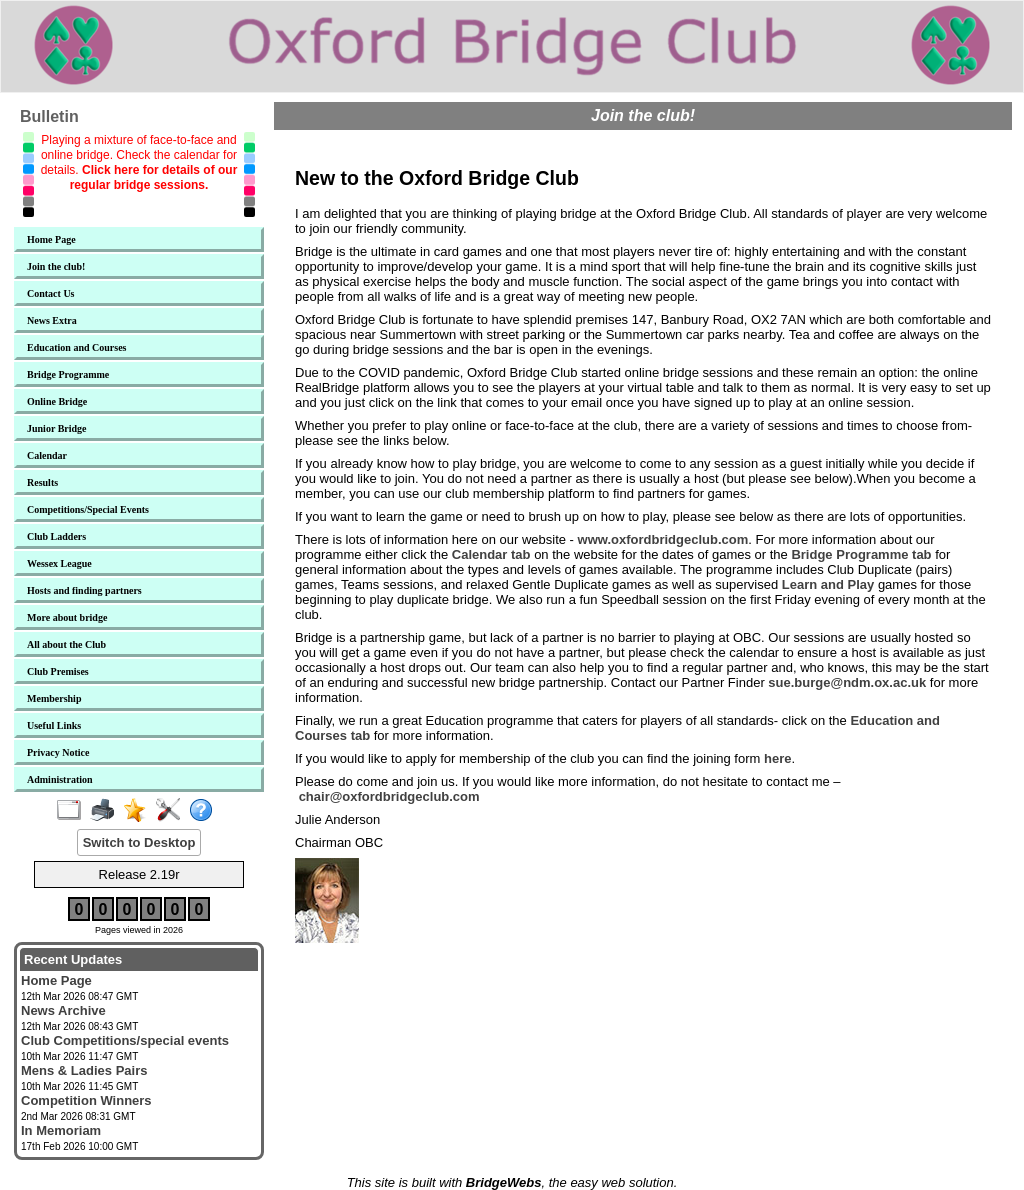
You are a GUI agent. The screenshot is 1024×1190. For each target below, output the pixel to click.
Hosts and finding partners (84, 590)
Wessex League (59, 563)
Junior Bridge (57, 428)
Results (42, 482)
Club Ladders (56, 536)
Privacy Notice (58, 752)
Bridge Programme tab (861, 554)
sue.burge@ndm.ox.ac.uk (847, 682)
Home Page (51, 239)
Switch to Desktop (139, 842)
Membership (54, 698)
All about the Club (66, 644)
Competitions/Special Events (88, 509)
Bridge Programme (68, 374)
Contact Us (51, 293)
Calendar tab (491, 554)
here (777, 758)
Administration (60, 779)
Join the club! (56, 266)
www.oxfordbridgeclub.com (663, 539)
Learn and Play (828, 584)
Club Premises (58, 671)
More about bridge (67, 617)
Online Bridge (57, 401)
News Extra (52, 320)
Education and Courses (76, 347)
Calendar (47, 455)
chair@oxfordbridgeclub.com (389, 796)
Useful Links (54, 725)
